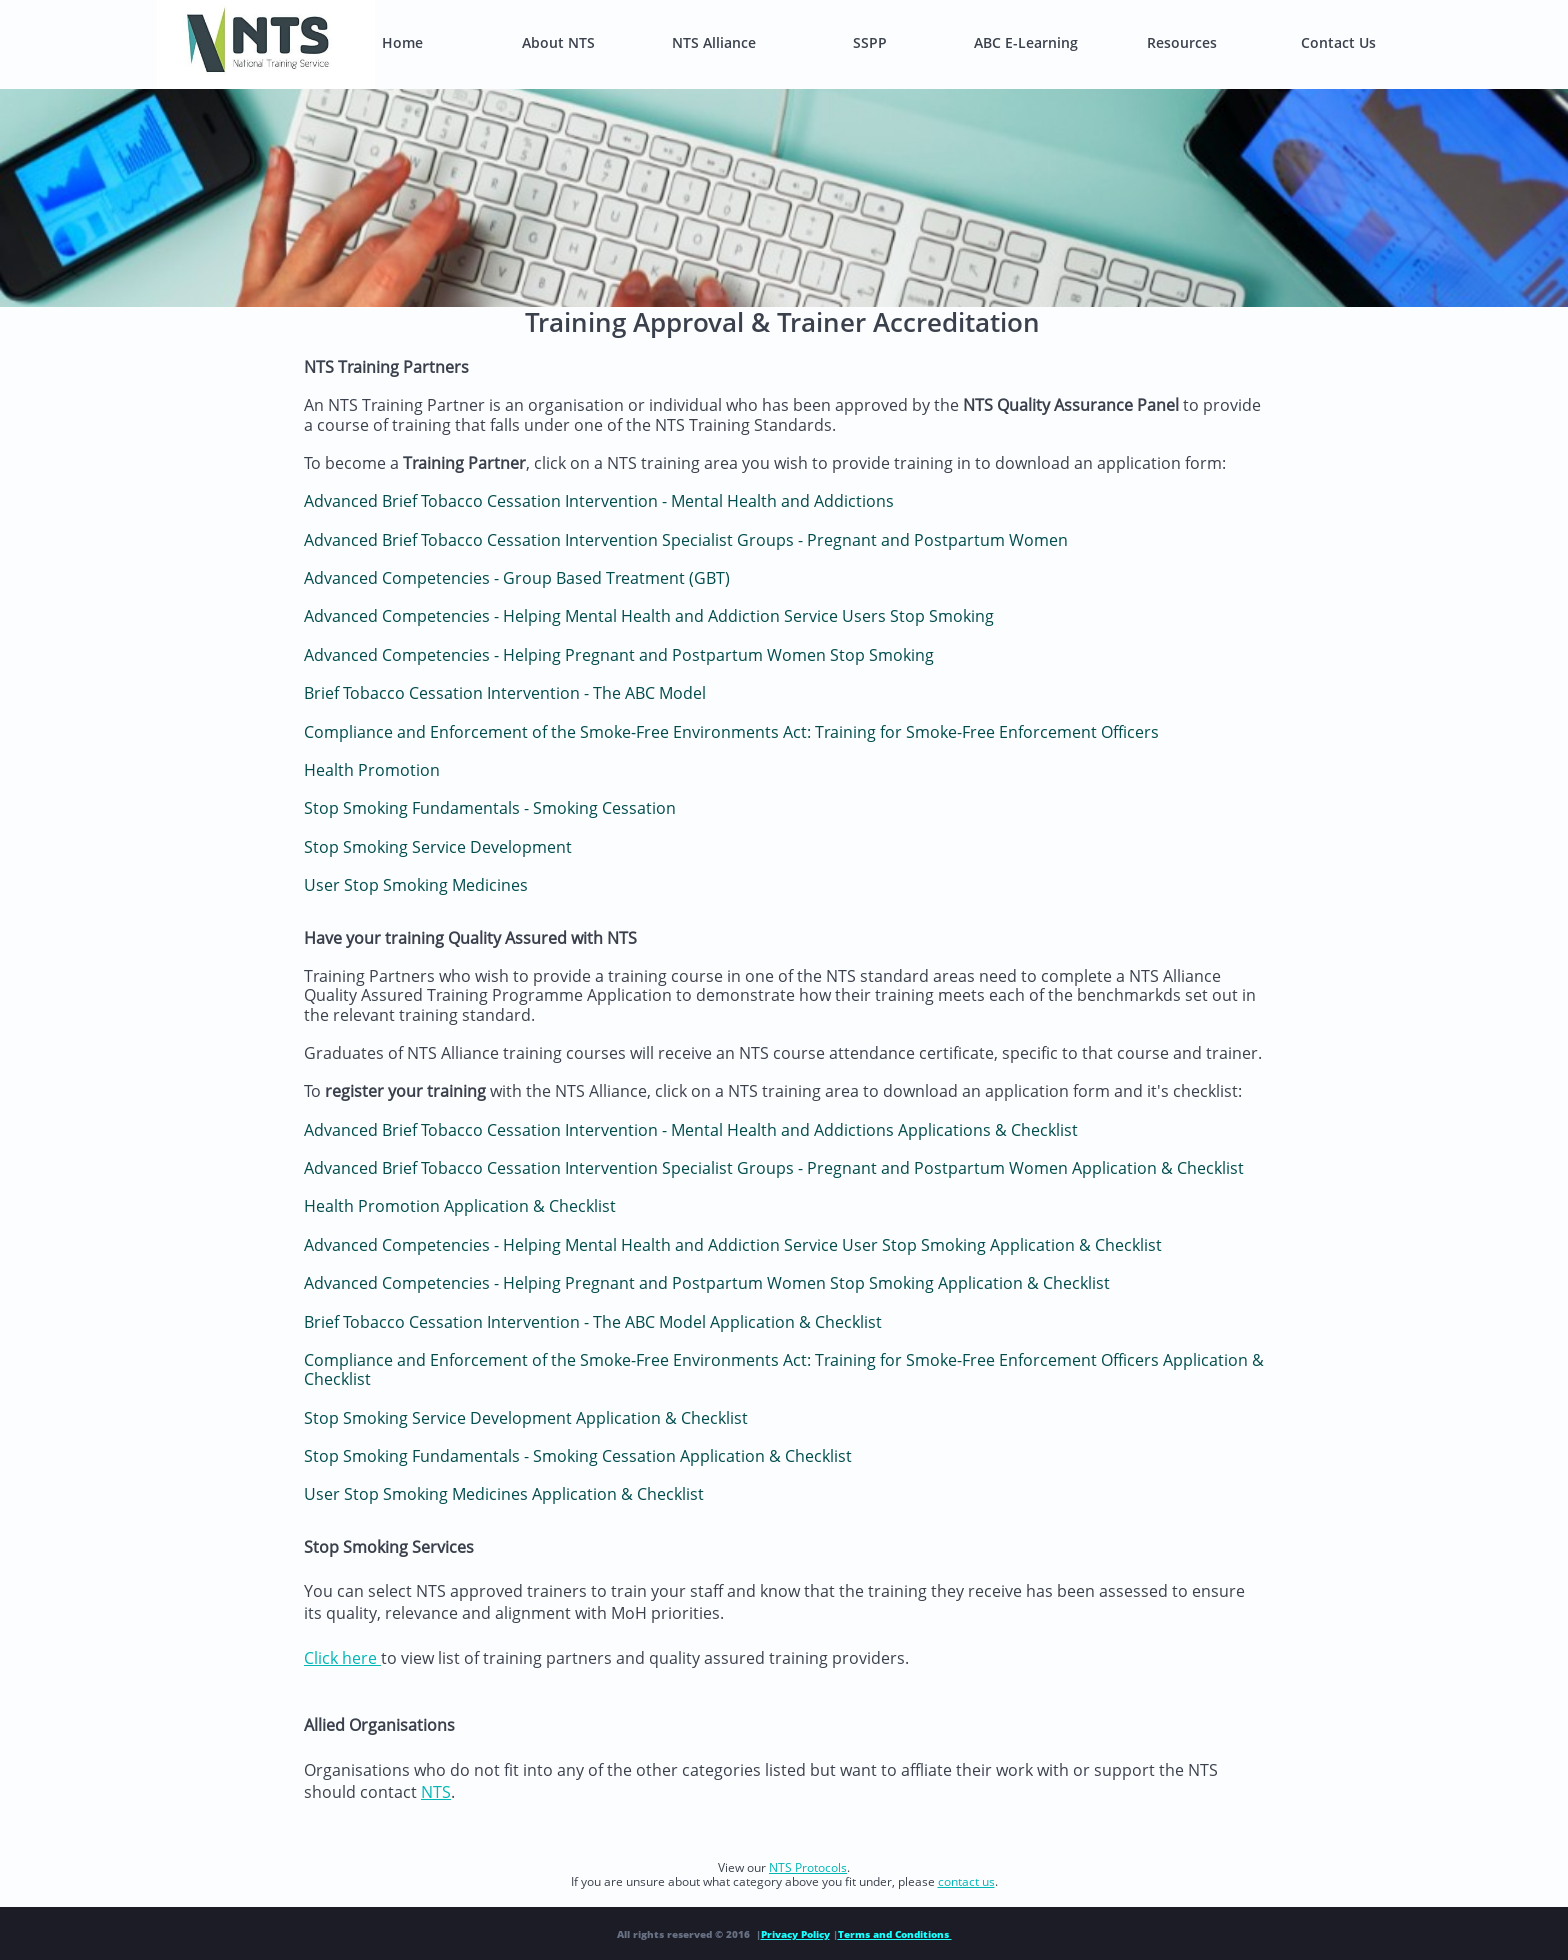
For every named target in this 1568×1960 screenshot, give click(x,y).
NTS (436, 1792)
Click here (342, 1658)
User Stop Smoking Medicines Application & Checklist (504, 1494)
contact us (966, 1881)
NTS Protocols (808, 1867)
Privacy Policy (795, 1934)
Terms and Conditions (895, 1934)
